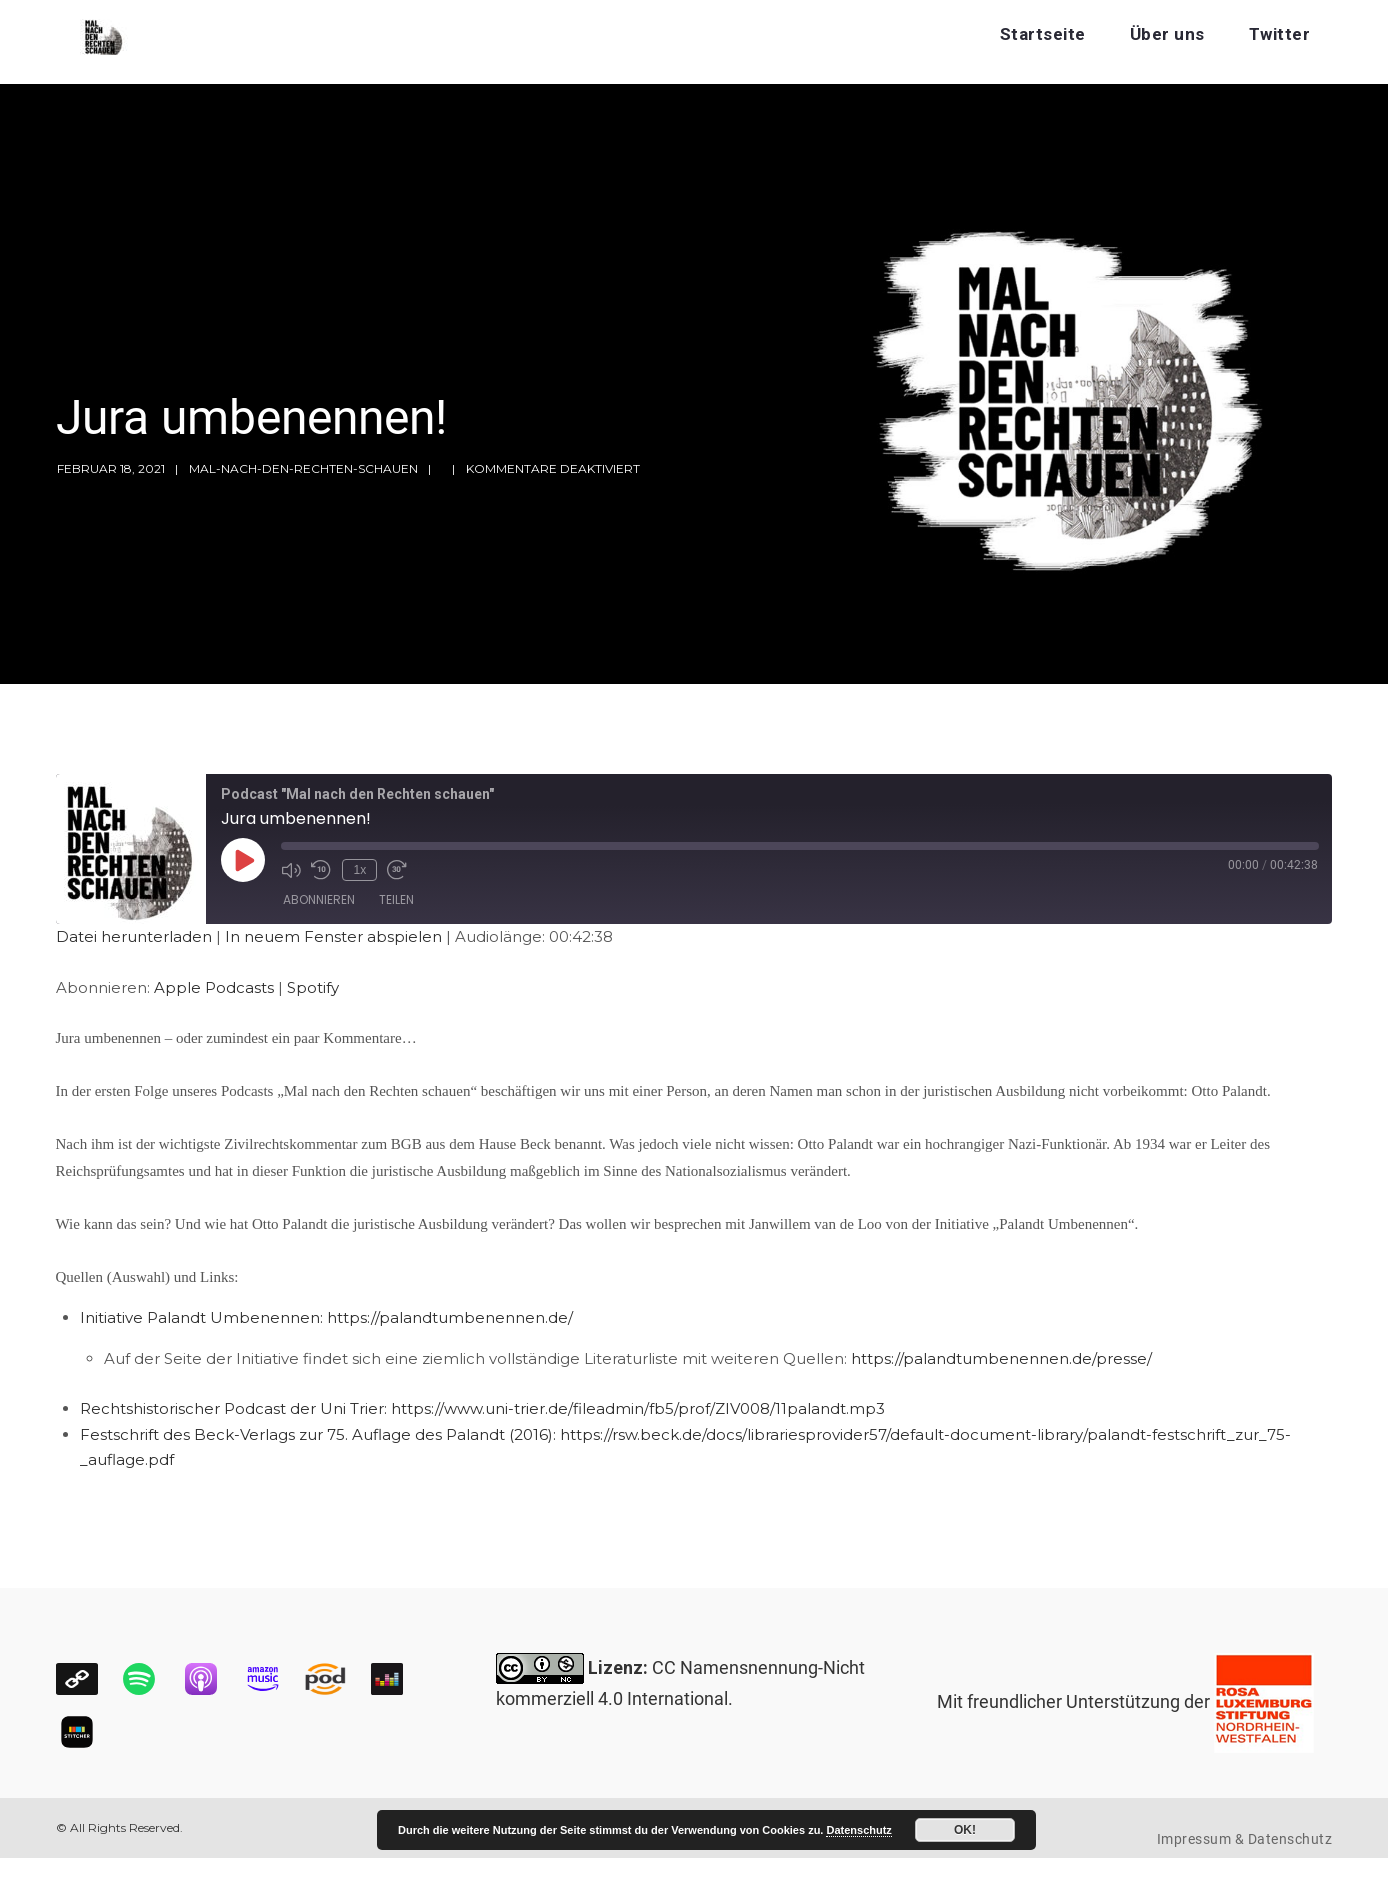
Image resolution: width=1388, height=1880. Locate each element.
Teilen (396, 901)
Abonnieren (319, 901)
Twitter (1280, 34)
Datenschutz (858, 1830)
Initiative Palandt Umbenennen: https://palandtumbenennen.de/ (326, 1317)
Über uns (1167, 34)
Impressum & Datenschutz (1245, 1839)
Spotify (313, 987)
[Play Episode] (243, 860)
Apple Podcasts (214, 987)
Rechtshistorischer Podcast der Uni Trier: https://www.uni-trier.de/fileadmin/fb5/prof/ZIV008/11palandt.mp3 (482, 1408)
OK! (965, 1830)
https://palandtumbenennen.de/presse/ (1001, 1358)
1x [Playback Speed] (357, 869)
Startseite (1043, 34)
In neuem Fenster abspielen (333, 936)
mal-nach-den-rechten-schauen (303, 468)
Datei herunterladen (134, 936)
